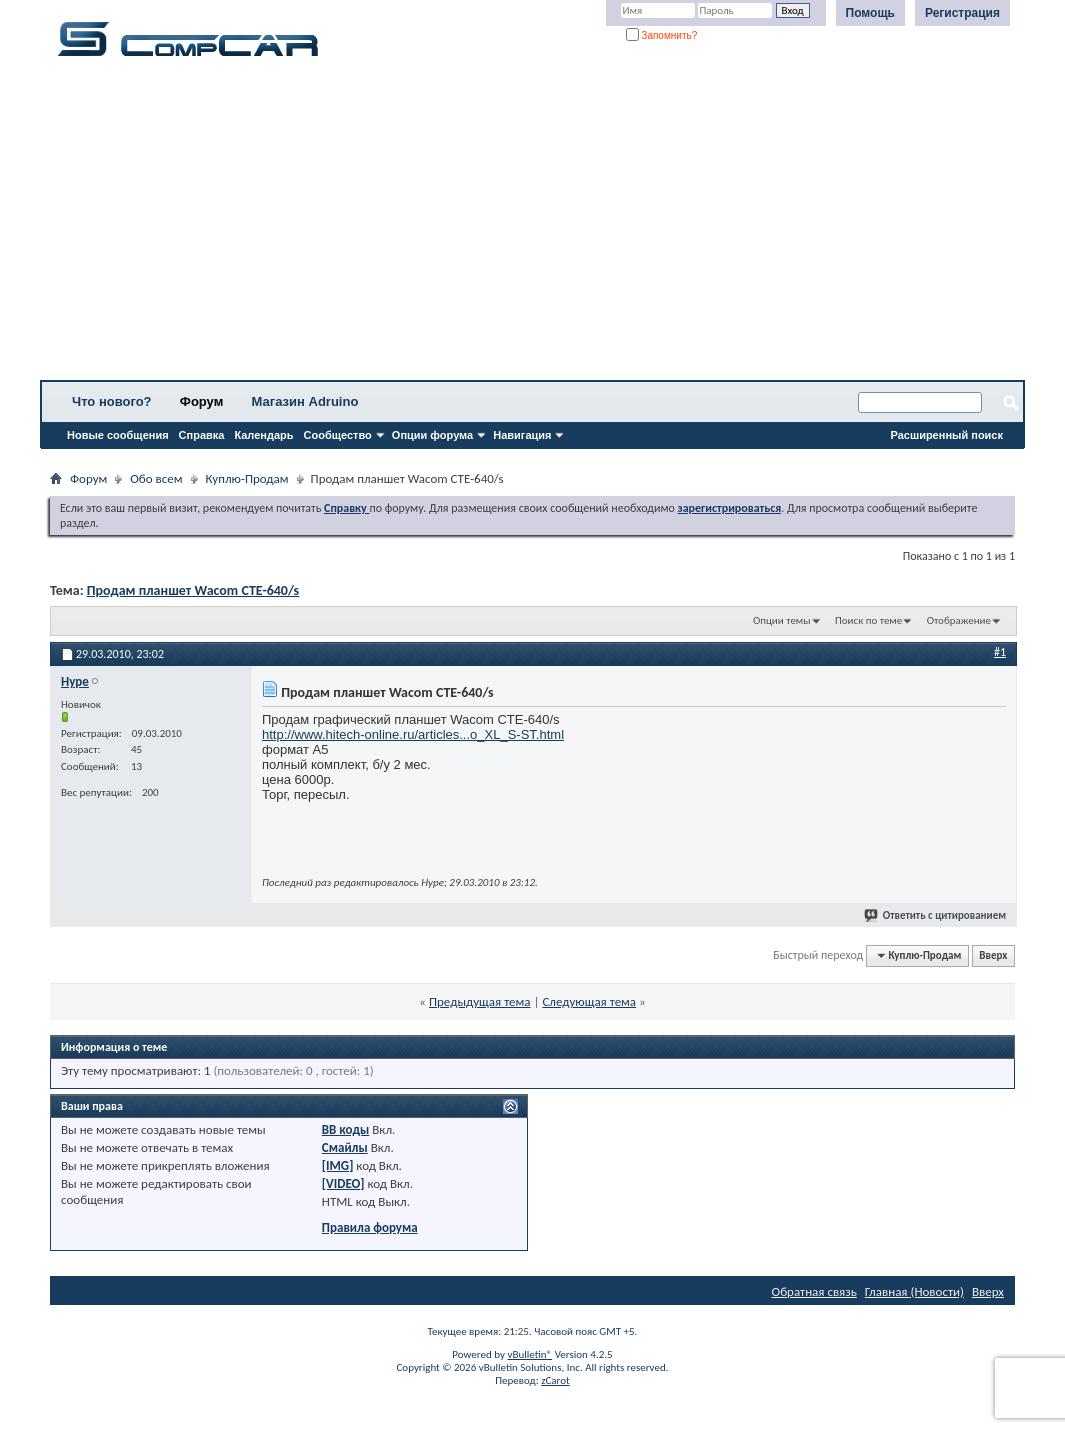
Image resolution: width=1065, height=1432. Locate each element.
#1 (1000, 652)
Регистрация (962, 13)
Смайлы (345, 1147)
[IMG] (338, 1165)
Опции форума (432, 435)
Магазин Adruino (305, 401)
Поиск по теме (868, 620)
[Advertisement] (532, 225)
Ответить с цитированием (936, 915)
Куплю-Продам (247, 478)
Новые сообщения (118, 435)
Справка (202, 435)
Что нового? (112, 401)
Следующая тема (589, 1001)
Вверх (993, 955)
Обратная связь (814, 1291)
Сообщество (338, 435)
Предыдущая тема (480, 1001)
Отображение (959, 620)
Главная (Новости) (914, 1291)
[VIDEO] (343, 1183)
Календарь (263, 435)
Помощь (870, 13)
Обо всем (156, 478)
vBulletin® (529, 1354)
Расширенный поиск (947, 435)
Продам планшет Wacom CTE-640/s (193, 590)
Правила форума (370, 1227)
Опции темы (782, 620)
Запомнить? (662, 35)
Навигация (522, 435)
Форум (201, 401)
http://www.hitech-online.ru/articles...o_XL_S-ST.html (413, 734)
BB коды (346, 1129)
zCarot (555, 1380)
